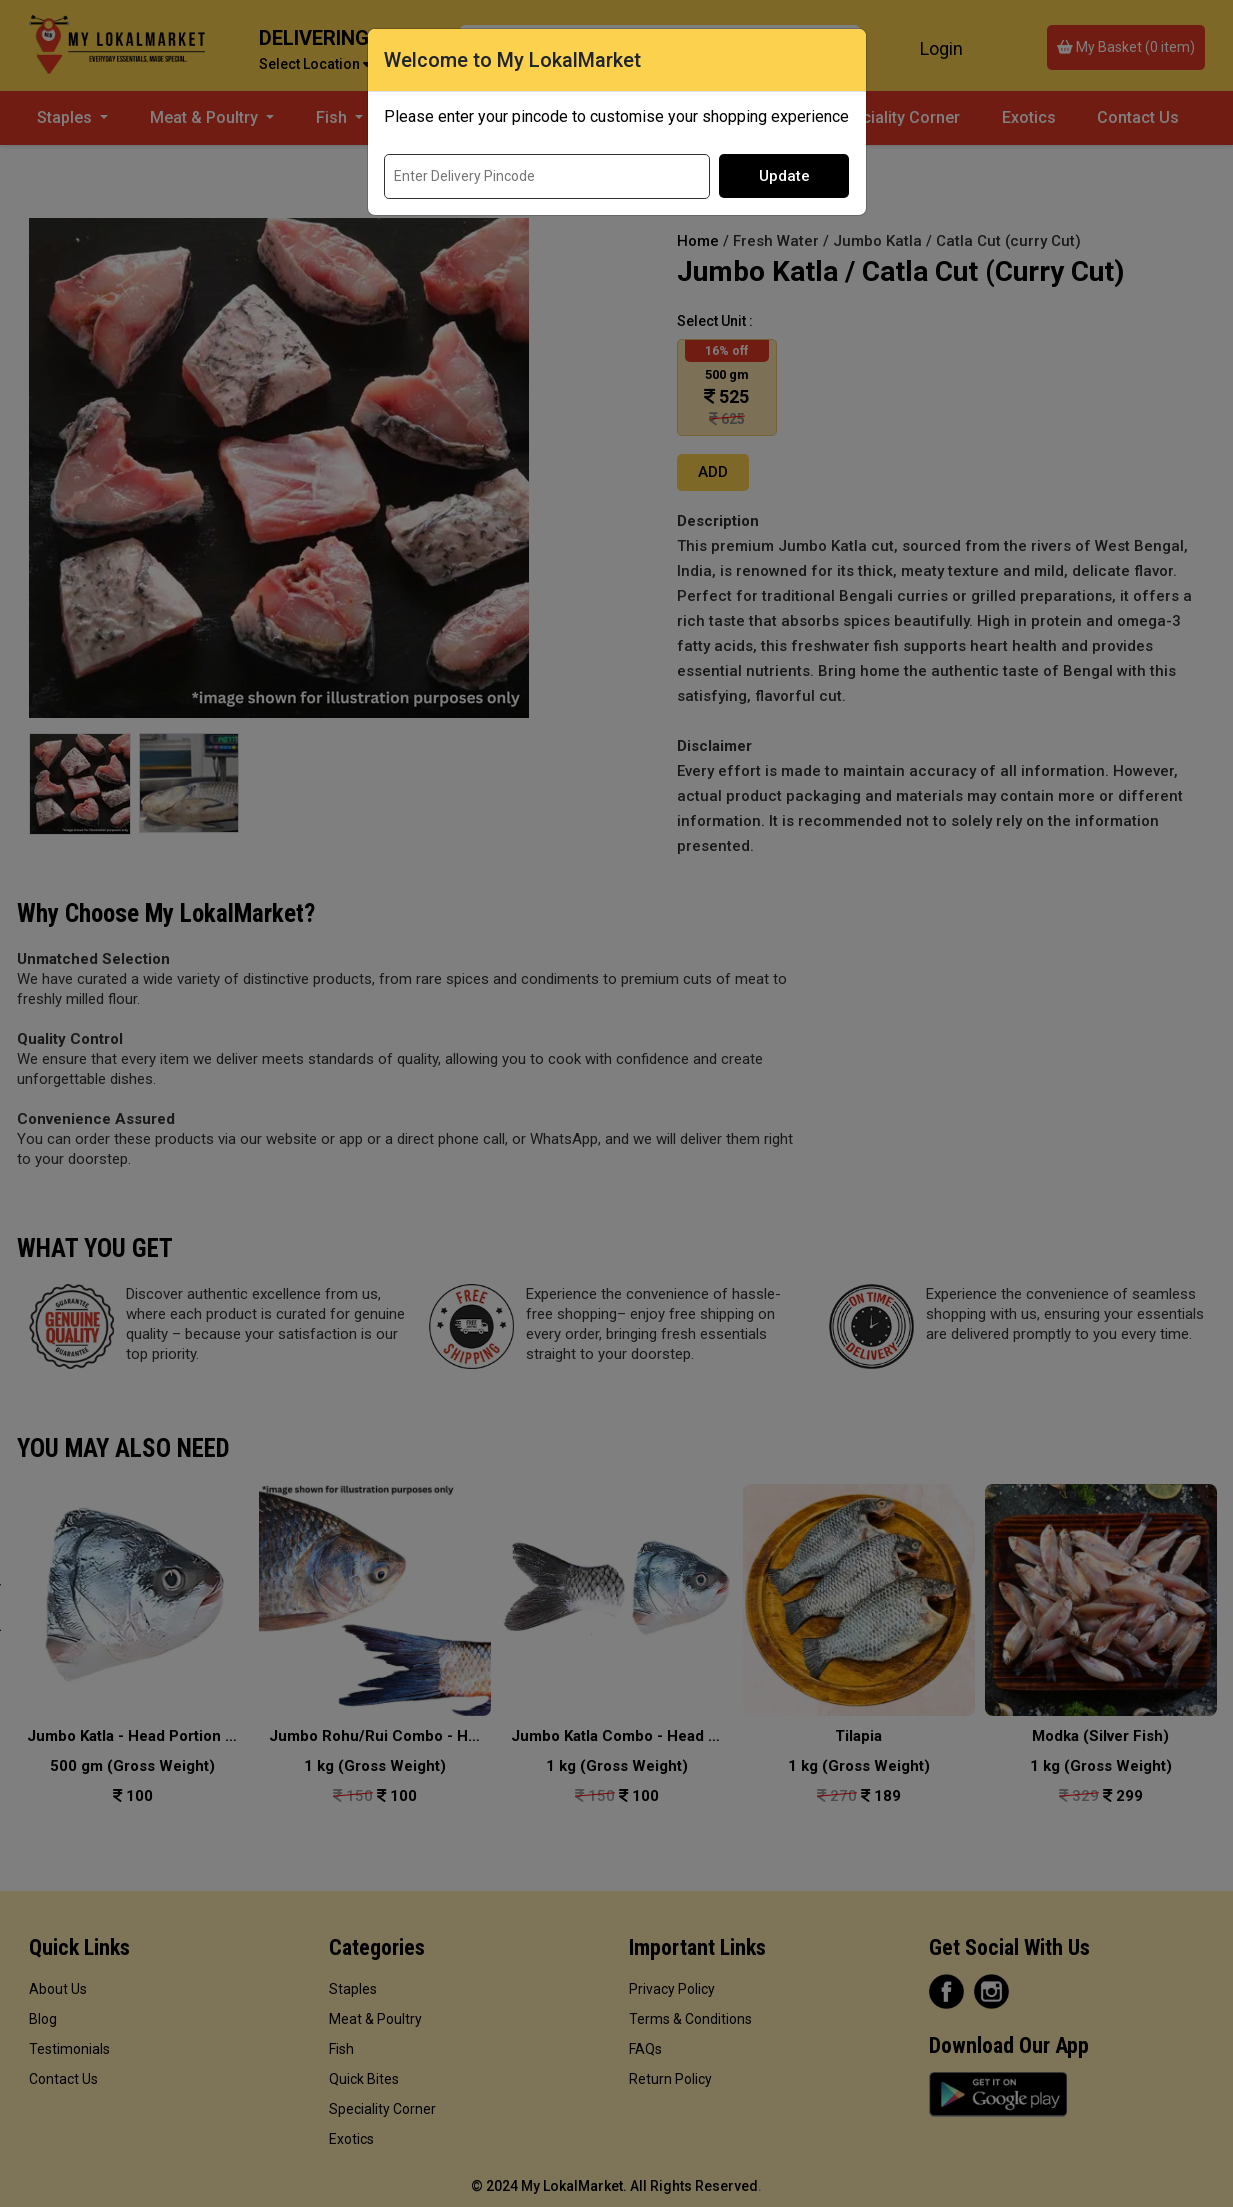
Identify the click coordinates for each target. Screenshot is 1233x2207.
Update (784, 176)
